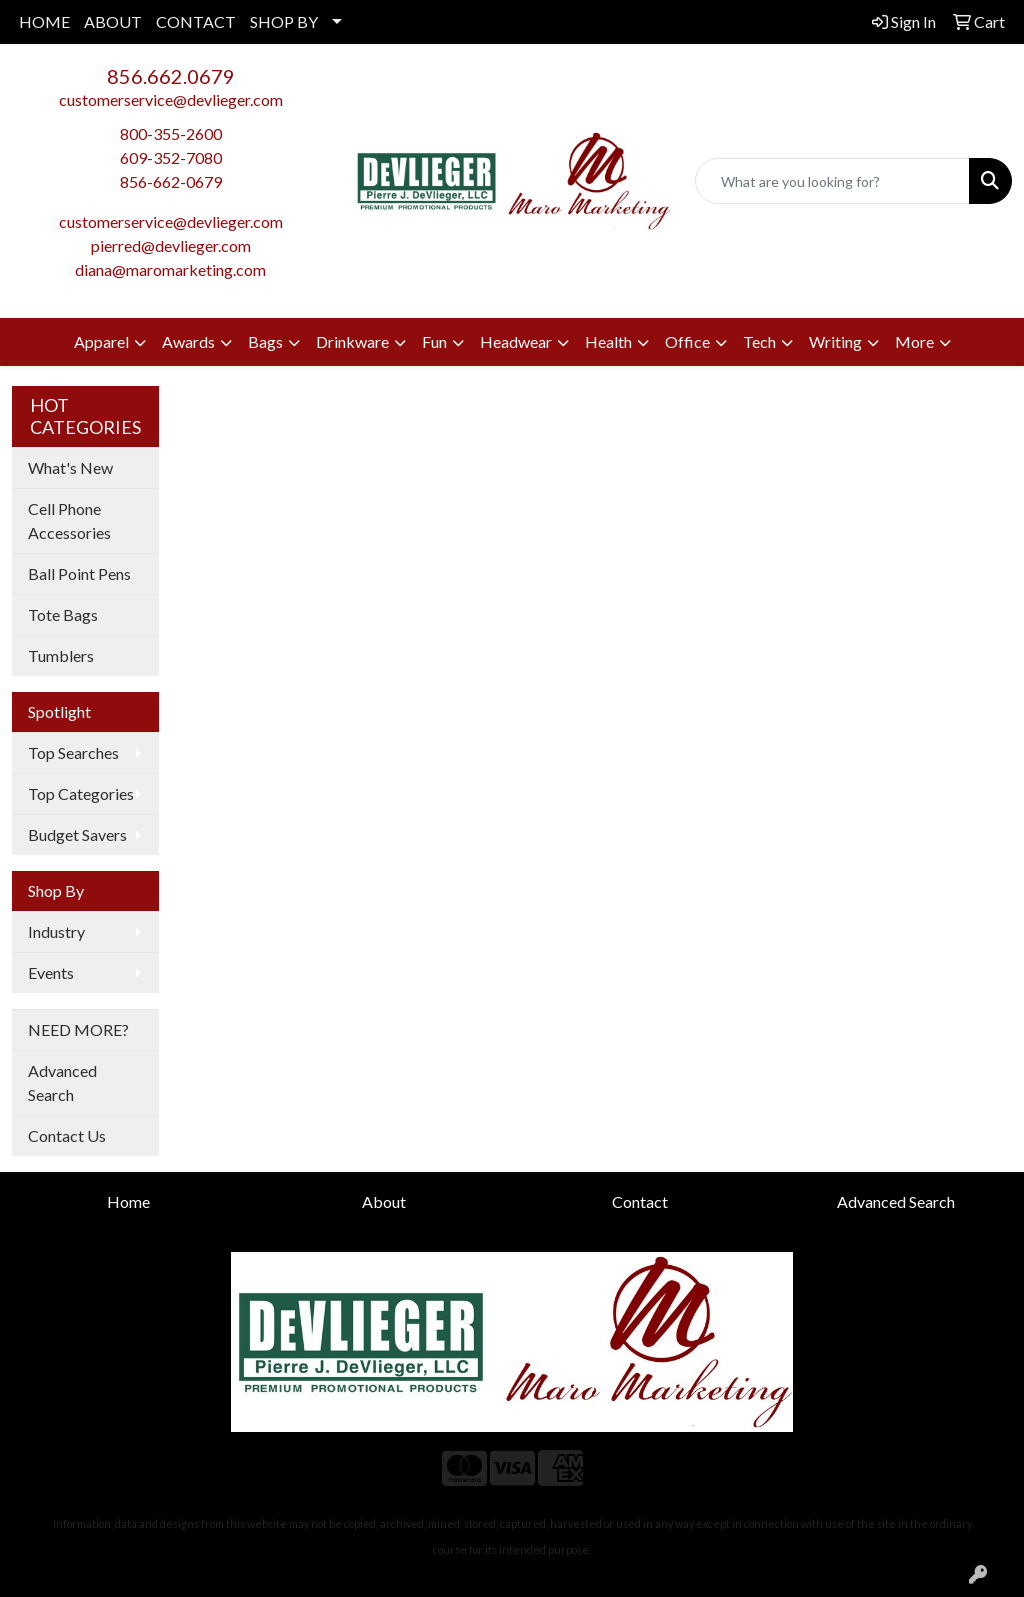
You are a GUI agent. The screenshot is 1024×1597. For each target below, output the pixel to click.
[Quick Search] (832, 181)
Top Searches (73, 752)
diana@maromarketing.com (170, 269)
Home (128, 1201)
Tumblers (61, 655)
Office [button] (687, 341)
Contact (640, 1201)
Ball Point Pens (79, 573)
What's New (70, 467)
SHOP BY (284, 21)
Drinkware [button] (352, 341)
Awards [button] (188, 341)
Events (51, 972)
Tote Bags (63, 614)
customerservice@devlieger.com (171, 99)
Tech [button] (759, 341)
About (384, 1201)
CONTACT (196, 21)
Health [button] (608, 341)
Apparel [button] (101, 341)
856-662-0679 (171, 181)
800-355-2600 (171, 133)
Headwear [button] (516, 341)
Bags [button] (265, 341)
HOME (44, 21)
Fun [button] (434, 341)
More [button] (914, 341)
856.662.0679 (171, 76)
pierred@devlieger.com (171, 245)
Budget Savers (77, 834)
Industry (56, 931)
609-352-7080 (171, 157)
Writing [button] (835, 341)
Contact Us (67, 1135)
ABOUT (113, 21)
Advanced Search (62, 1082)
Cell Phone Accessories (69, 520)
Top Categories (81, 793)
